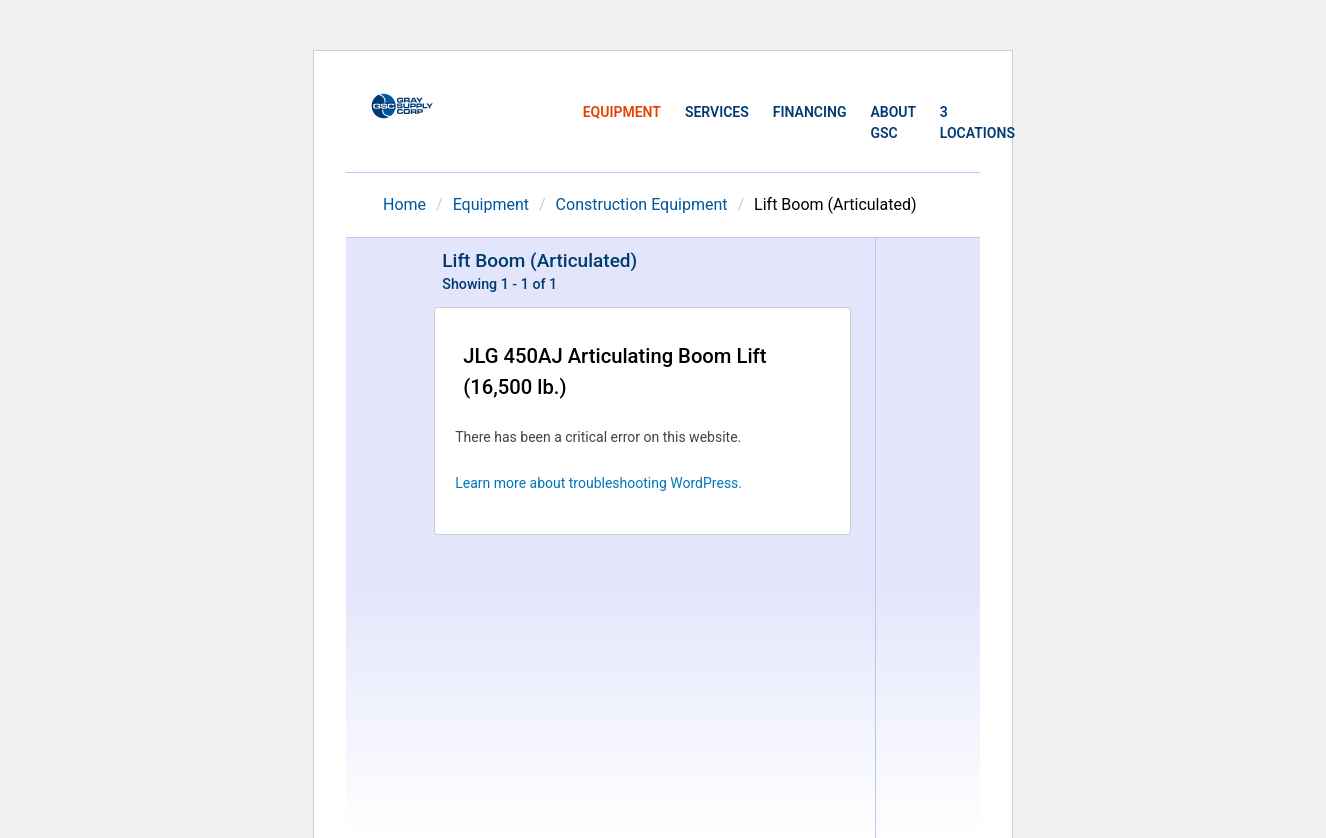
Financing (810, 112)
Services (717, 112)
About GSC (892, 122)
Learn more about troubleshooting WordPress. (598, 483)
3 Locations (977, 122)
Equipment (622, 112)
